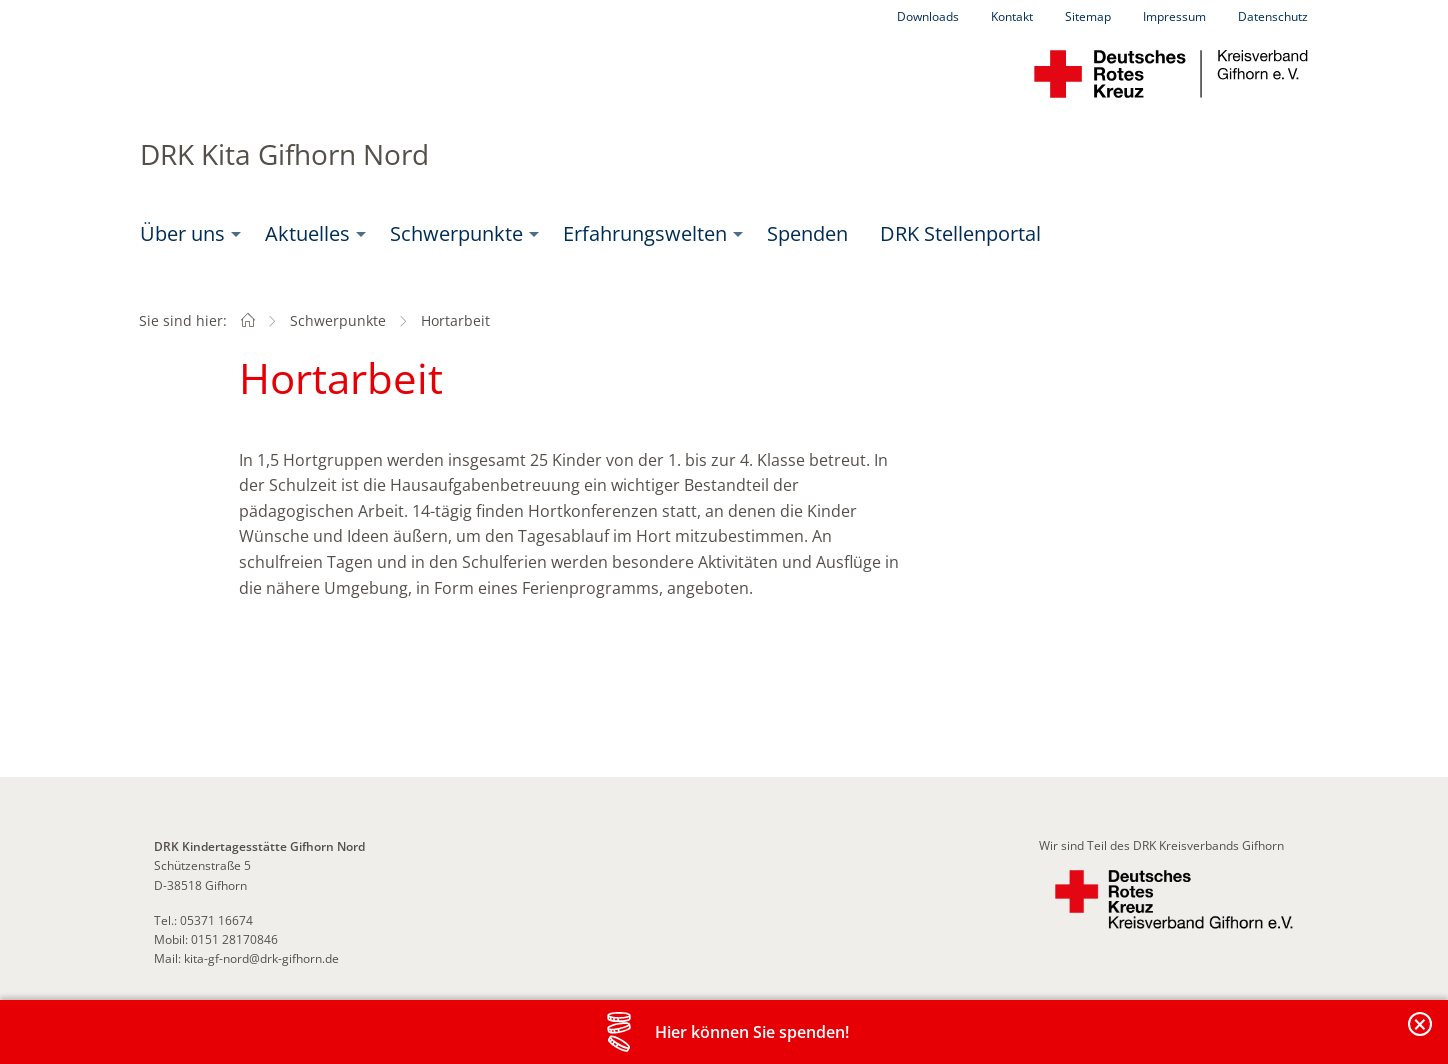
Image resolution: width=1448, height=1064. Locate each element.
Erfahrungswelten (645, 233)
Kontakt (1012, 16)
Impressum (1174, 16)
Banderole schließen (1421, 1035)
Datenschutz (1273, 16)
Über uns (182, 233)
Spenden (807, 233)
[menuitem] (186, 234)
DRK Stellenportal (960, 233)
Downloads (928, 16)
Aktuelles (307, 233)
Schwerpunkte (456, 233)
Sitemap (1088, 16)
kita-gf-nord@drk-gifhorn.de (261, 958)
